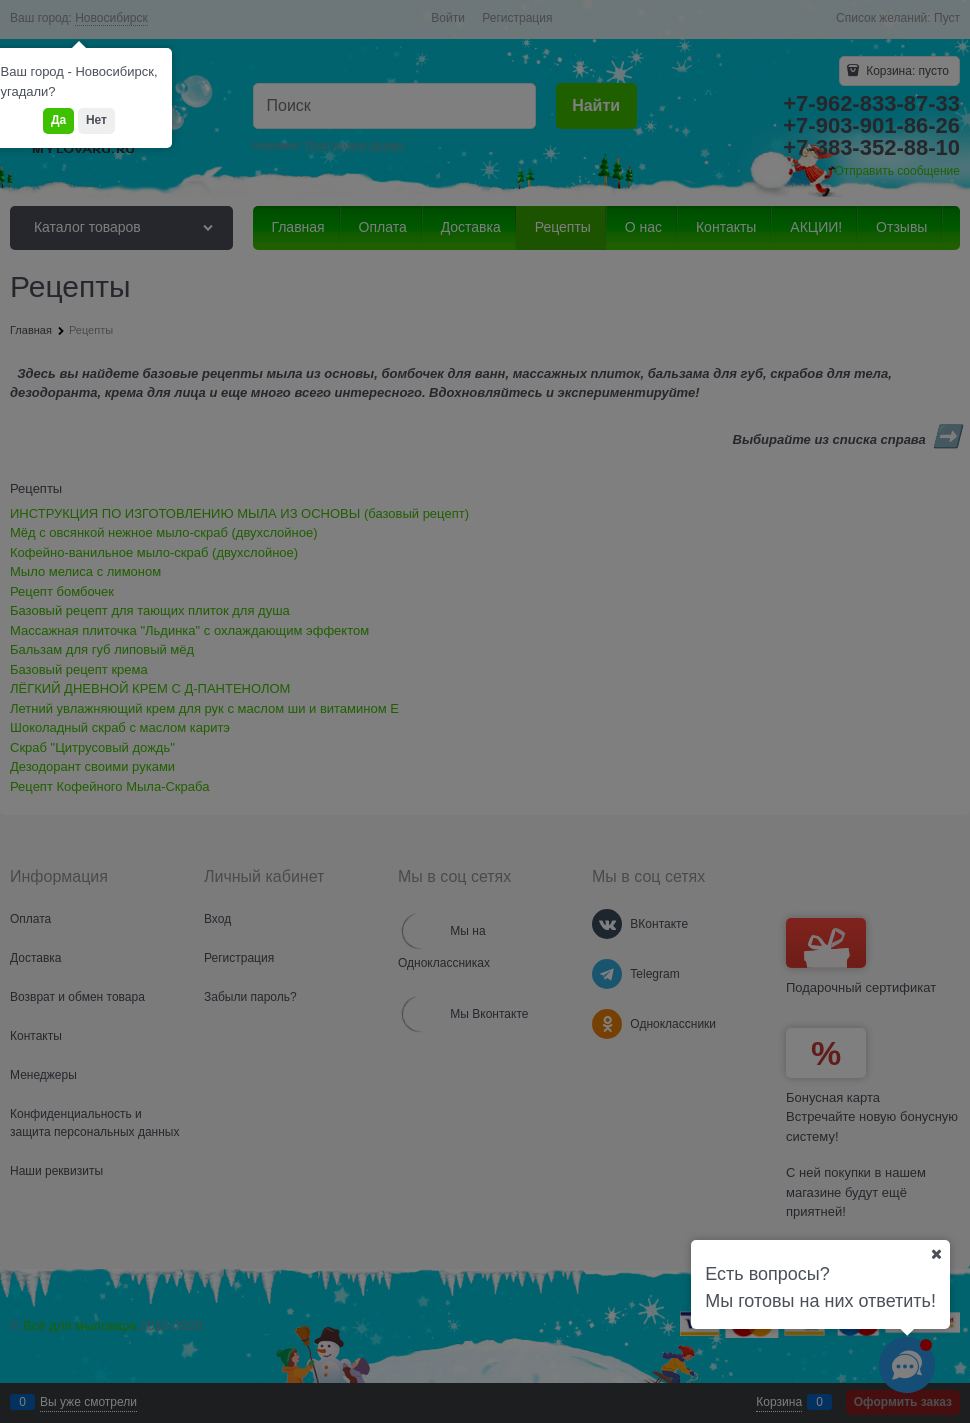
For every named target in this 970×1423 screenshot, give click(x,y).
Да (58, 120)
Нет (96, 120)
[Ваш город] (936, 1254)
